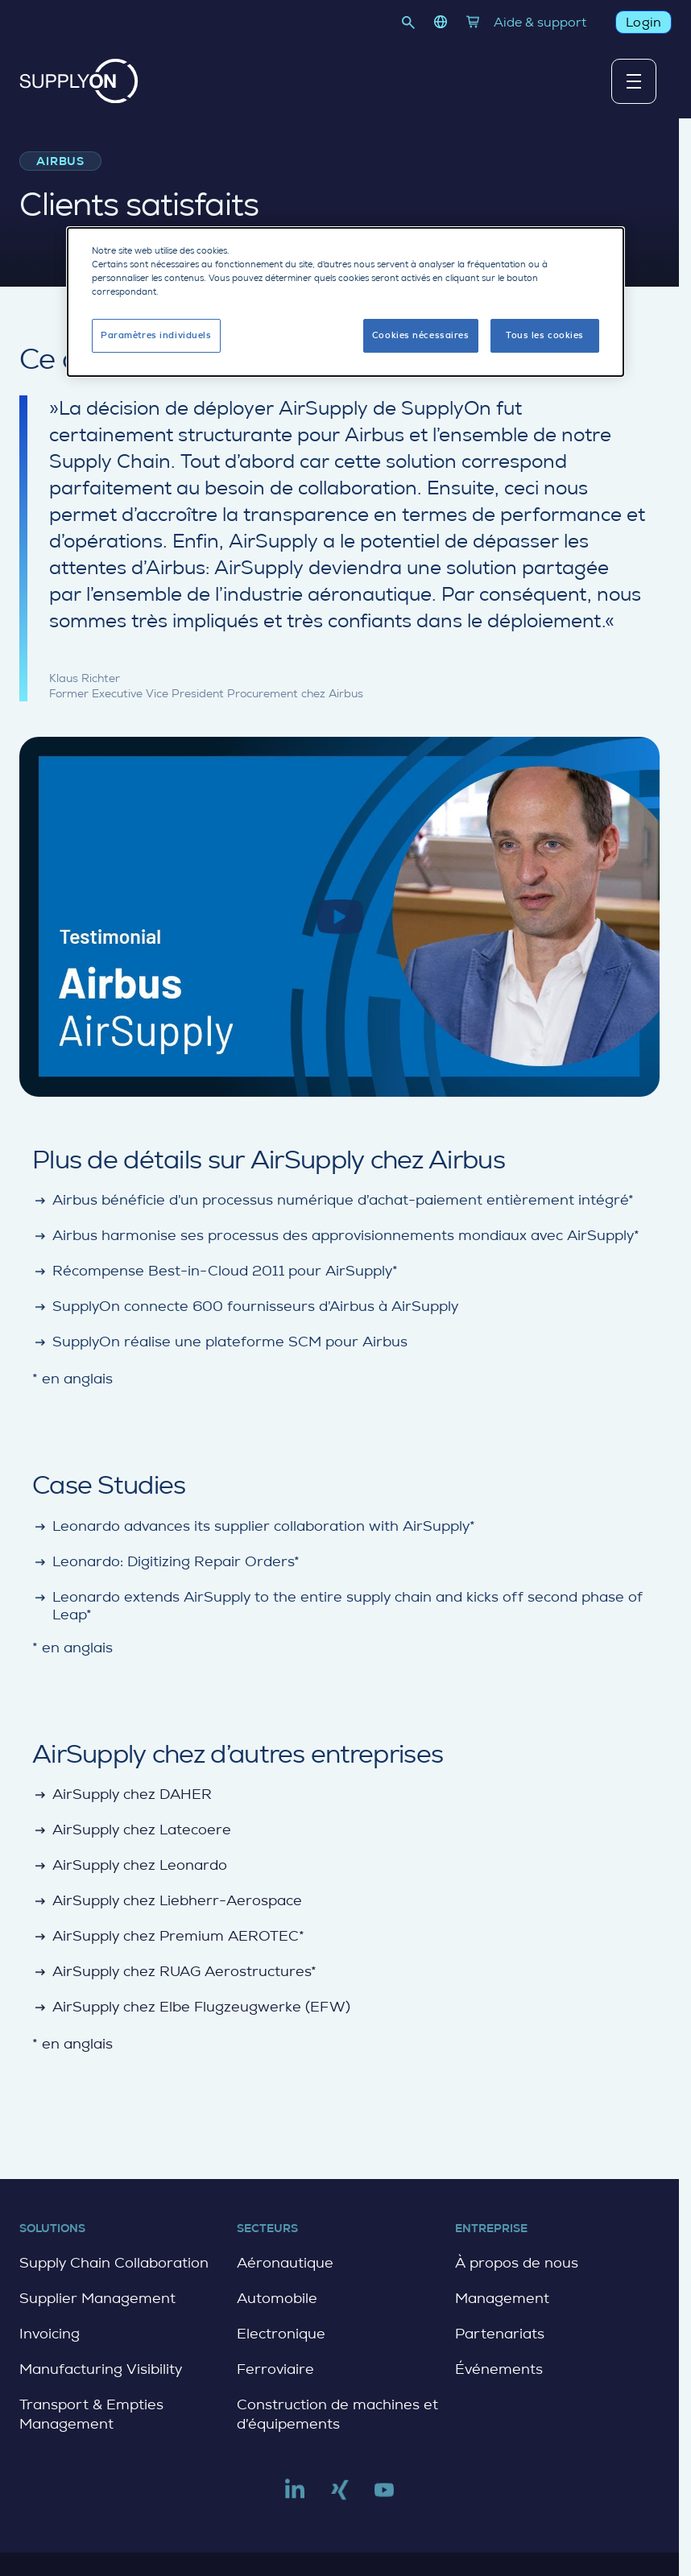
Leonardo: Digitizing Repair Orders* (166, 1561)
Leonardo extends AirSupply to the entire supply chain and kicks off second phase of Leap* (337, 1606)
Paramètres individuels (156, 332)
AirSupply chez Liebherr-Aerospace (167, 1900)
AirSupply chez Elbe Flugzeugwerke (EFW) (191, 2007)
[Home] (79, 81)
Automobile (277, 2298)
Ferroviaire (275, 2369)
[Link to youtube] (384, 2496)
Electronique (281, 2334)
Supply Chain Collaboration (114, 2263)
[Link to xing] (340, 2496)
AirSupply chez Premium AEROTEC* (168, 1936)
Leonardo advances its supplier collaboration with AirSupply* (253, 1526)
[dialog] (345, 299)
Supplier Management (97, 2298)
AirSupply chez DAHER (122, 1794)
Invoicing (49, 2334)
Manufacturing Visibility (100, 2369)
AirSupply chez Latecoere (131, 1829)
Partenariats (499, 2334)
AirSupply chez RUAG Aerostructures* (174, 1971)
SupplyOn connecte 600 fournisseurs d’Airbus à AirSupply (245, 1306)
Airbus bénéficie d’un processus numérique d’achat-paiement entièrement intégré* (333, 1200)
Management (502, 2298)
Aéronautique (285, 2263)
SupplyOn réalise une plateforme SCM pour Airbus (220, 1341)
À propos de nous (516, 2263)
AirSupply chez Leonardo (129, 1865)
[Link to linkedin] (294, 2496)
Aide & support (540, 22)
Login (643, 22)
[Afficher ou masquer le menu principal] (633, 81)
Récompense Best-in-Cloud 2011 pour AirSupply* (215, 1271)
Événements (499, 2369)
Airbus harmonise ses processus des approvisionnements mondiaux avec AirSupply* (335, 1235)
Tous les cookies (545, 332)
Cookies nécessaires (421, 332)
